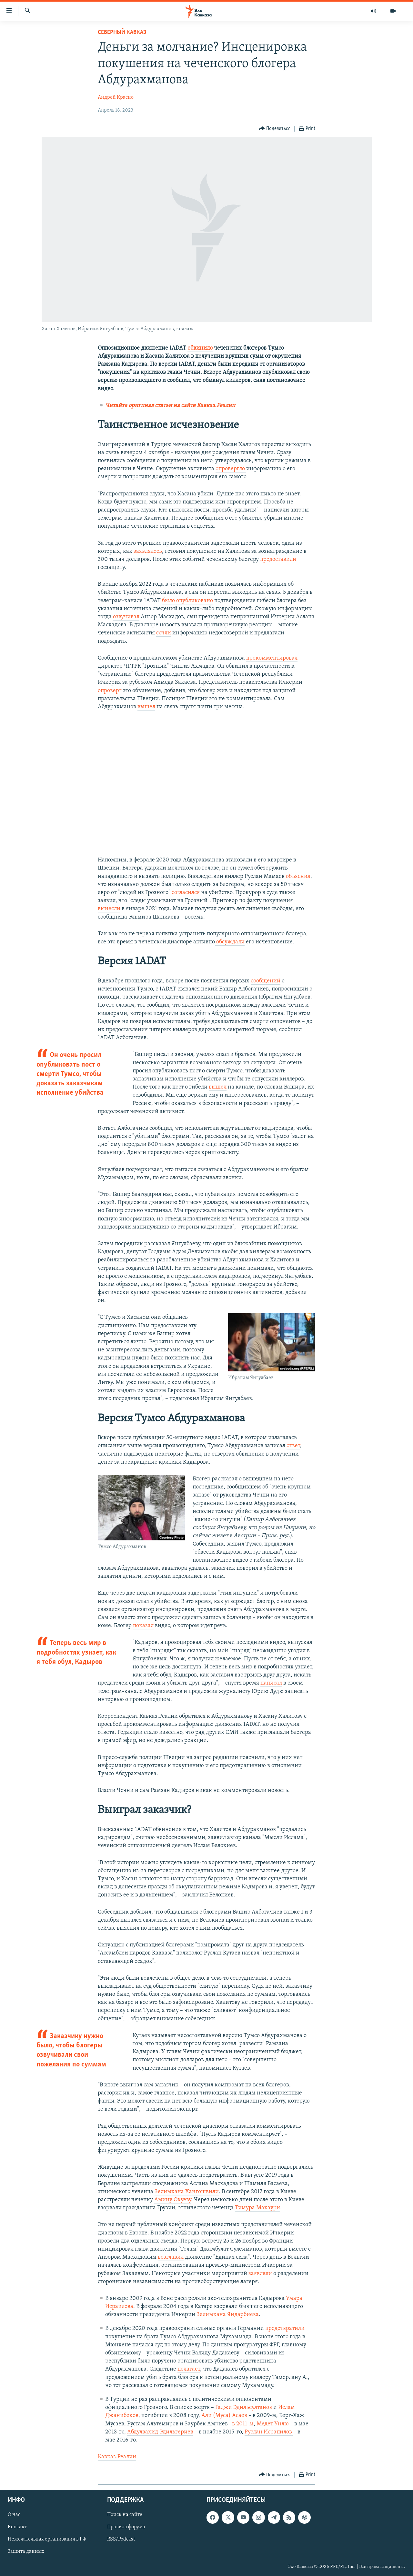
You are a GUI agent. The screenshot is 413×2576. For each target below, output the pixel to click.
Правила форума (126, 2527)
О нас (14, 2515)
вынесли (109, 909)
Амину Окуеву (172, 2200)
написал (271, 1683)
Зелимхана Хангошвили (187, 2192)
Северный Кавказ (122, 32)
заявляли (260, 2274)
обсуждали (230, 942)
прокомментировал (271, 658)
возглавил (171, 2257)
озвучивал (126, 617)
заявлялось (148, 551)
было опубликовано (187, 601)
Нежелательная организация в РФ (47, 2539)
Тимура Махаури (257, 2208)
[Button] (275, 128)
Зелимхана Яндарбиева (227, 2315)
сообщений (265, 981)
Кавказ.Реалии (117, 2457)
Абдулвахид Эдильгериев (160, 2432)
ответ (293, 1446)
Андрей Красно (116, 97)
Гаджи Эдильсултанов (243, 2407)
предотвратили (285, 2328)
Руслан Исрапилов (269, 2432)
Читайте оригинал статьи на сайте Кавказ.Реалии (170, 406)
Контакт (17, 2527)
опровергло (231, 469)
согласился (186, 893)
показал (143, 1626)
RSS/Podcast (121, 2539)
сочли (163, 633)
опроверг (110, 691)
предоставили (278, 559)
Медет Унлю (273, 2424)
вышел (146, 707)
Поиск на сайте (124, 2515)
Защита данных (26, 2551)
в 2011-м (243, 2424)
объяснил (298, 876)
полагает (188, 2369)
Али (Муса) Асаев (224, 2415)
